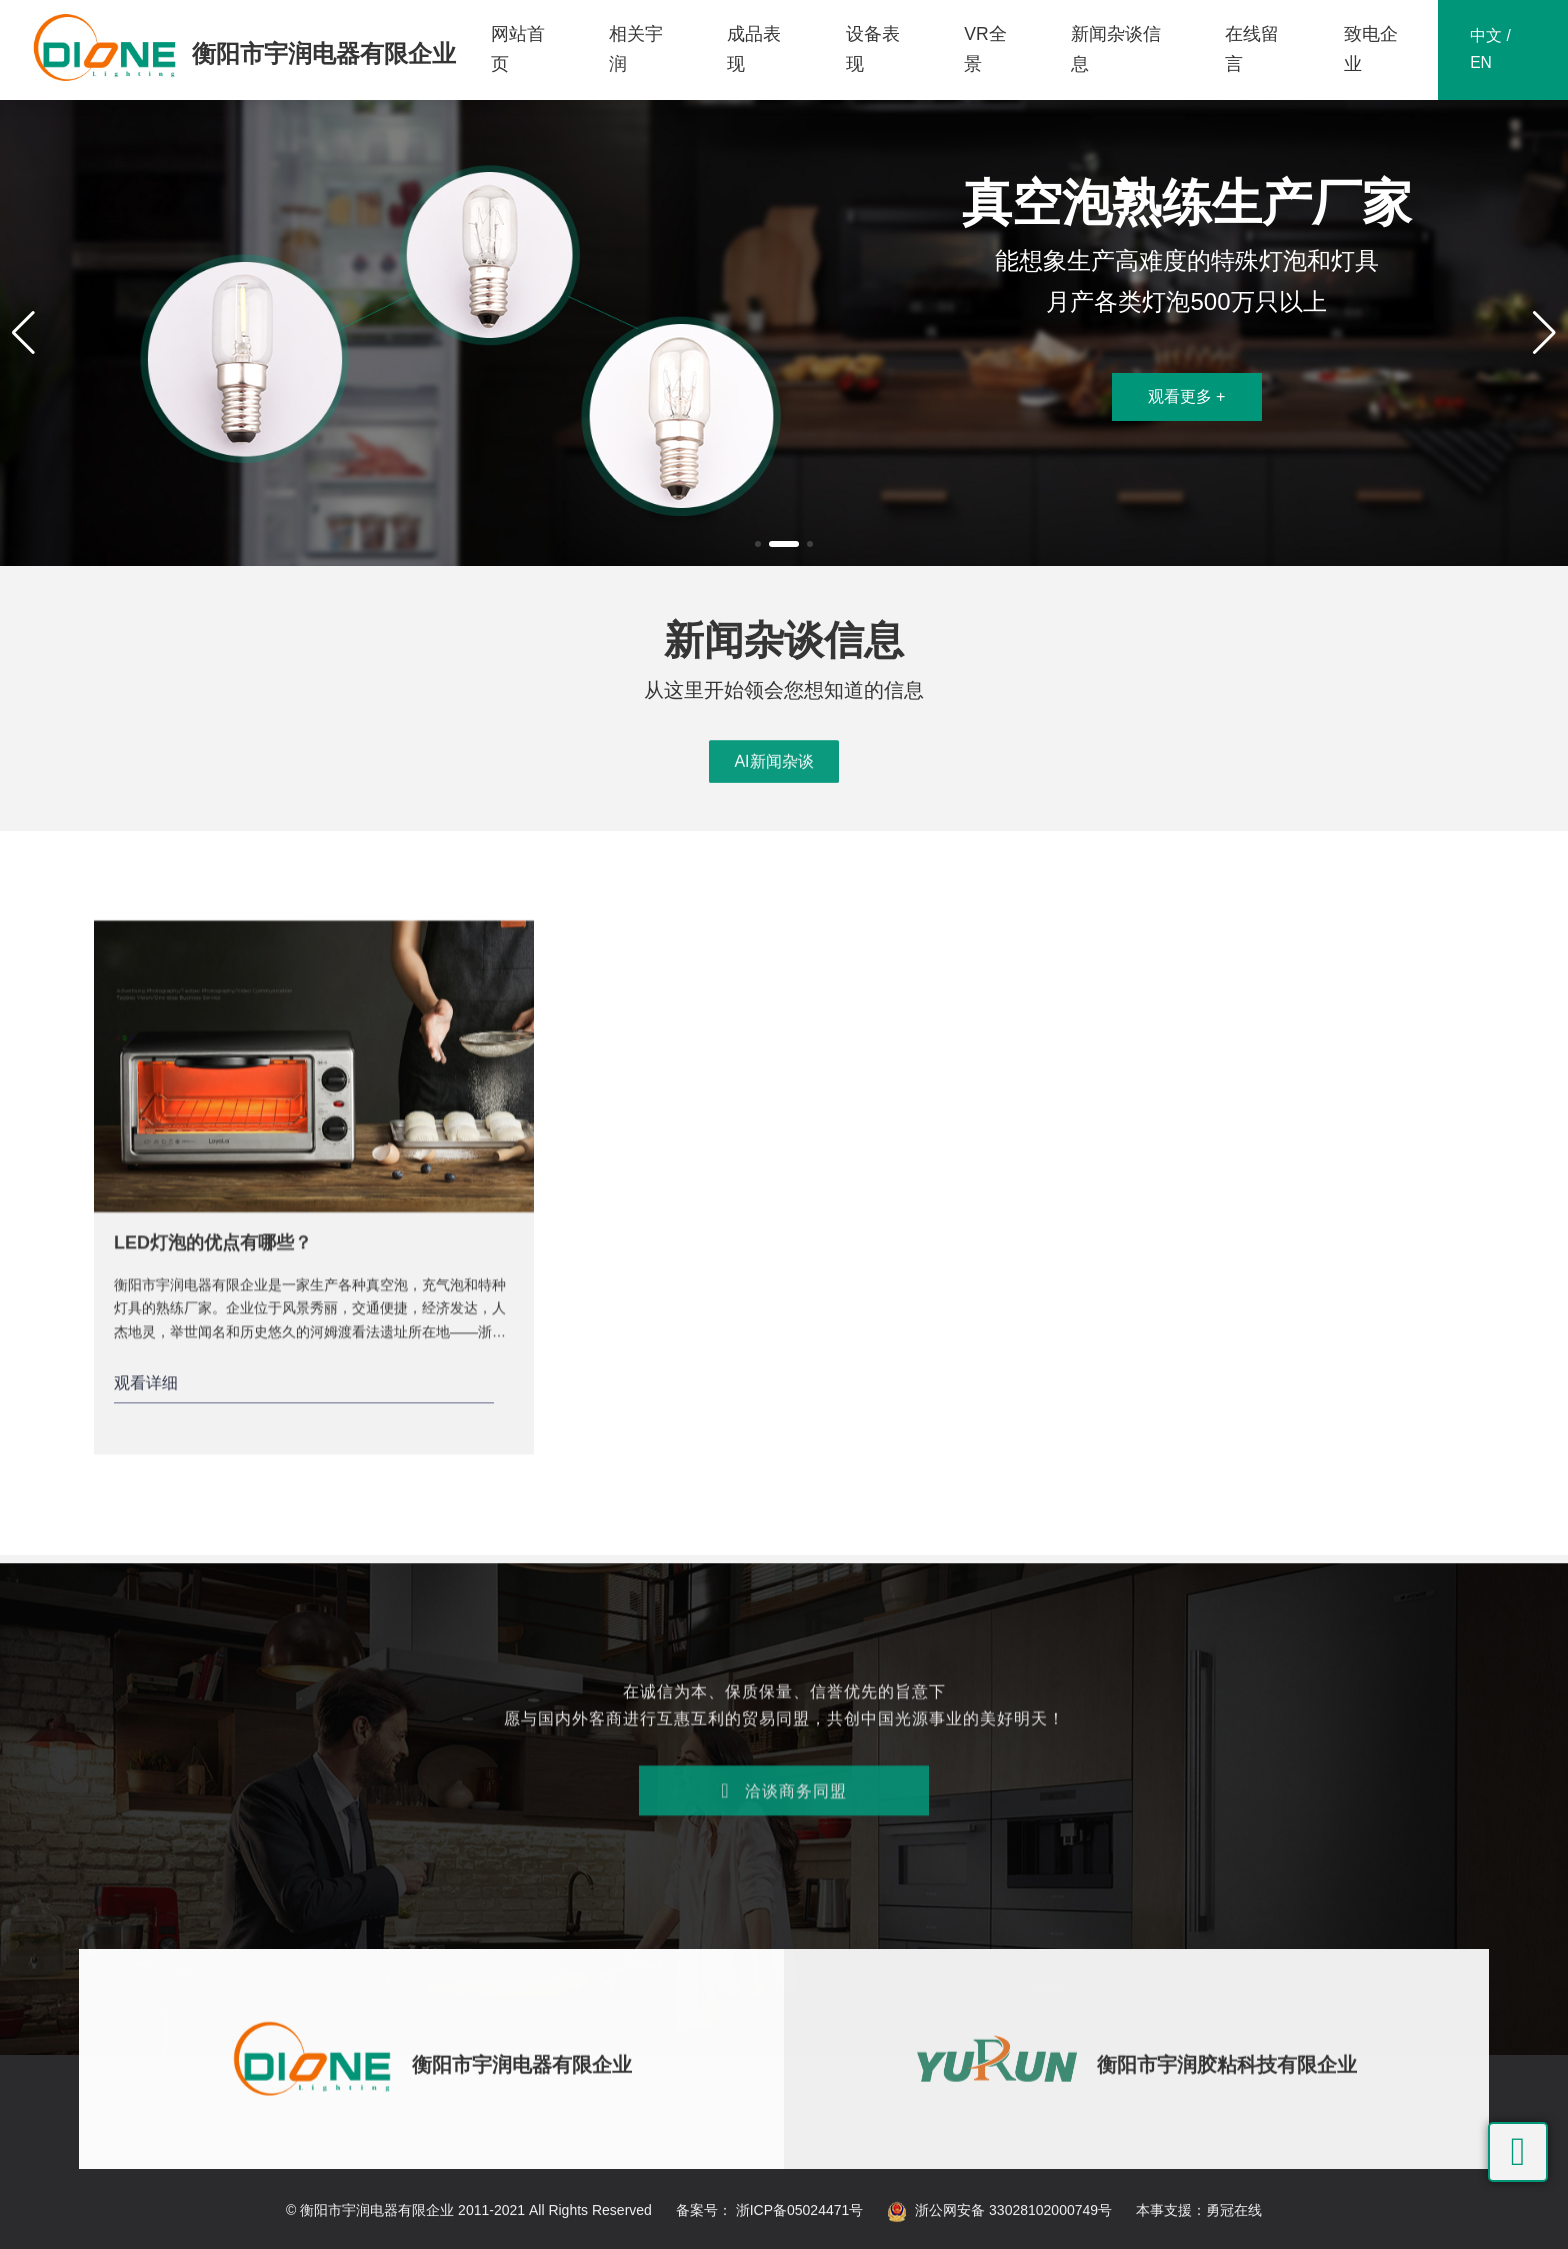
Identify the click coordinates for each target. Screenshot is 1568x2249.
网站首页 (517, 49)
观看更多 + (1187, 396)
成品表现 (754, 49)
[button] (758, 544)
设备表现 (872, 49)
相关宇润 (635, 49)
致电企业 (1370, 49)
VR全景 (984, 49)
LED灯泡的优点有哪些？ (213, 1770)
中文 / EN (1489, 50)
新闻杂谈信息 (1116, 49)
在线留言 (1252, 49)
